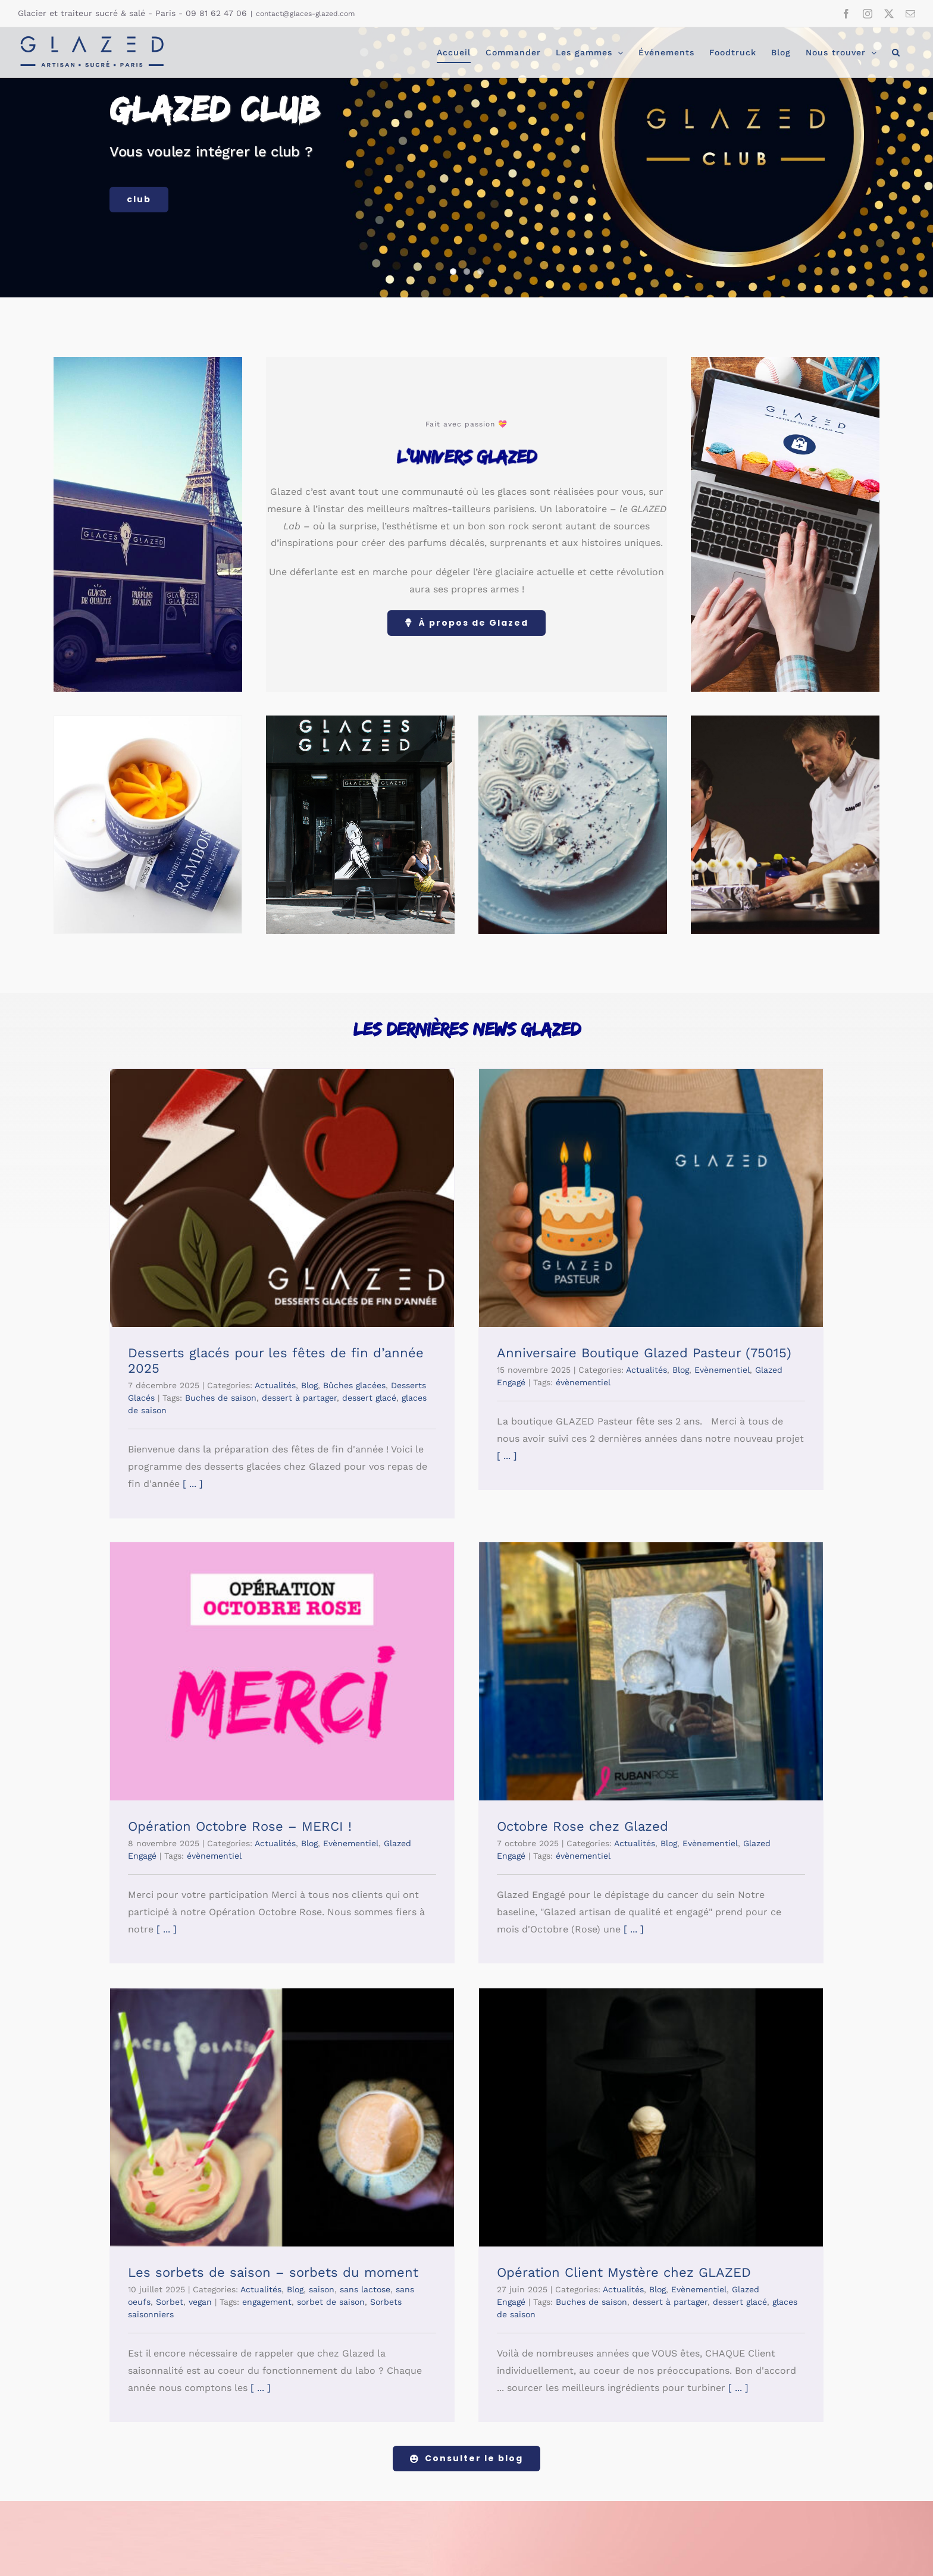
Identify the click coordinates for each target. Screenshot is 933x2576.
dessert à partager (299, 1397)
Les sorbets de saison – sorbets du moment (519, 1781)
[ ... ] (191, 1483)
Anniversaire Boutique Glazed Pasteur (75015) (521, 1352)
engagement (512, 1810)
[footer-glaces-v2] (615, 2276)
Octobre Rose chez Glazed (213, 1781)
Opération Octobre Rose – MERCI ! (731, 1352)
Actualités (275, 1385)
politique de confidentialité (602, 2403)
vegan (446, 1810)
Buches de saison (220, 1397)
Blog (309, 1385)
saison (567, 1798)
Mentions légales (512, 2554)
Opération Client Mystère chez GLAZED (746, 1781)
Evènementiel (842, 1370)
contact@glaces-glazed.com (305, 14)
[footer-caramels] (793, 2276)
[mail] (364, 2501)
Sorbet (415, 1810)
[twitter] (342, 2501)
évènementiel (460, 1382)
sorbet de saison (576, 1810)
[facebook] (300, 2501)
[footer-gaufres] (704, 2276)
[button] (896, 52)
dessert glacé (862, 1810)
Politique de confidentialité (601, 2554)
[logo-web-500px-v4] (169, 2267)
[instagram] (321, 2501)
